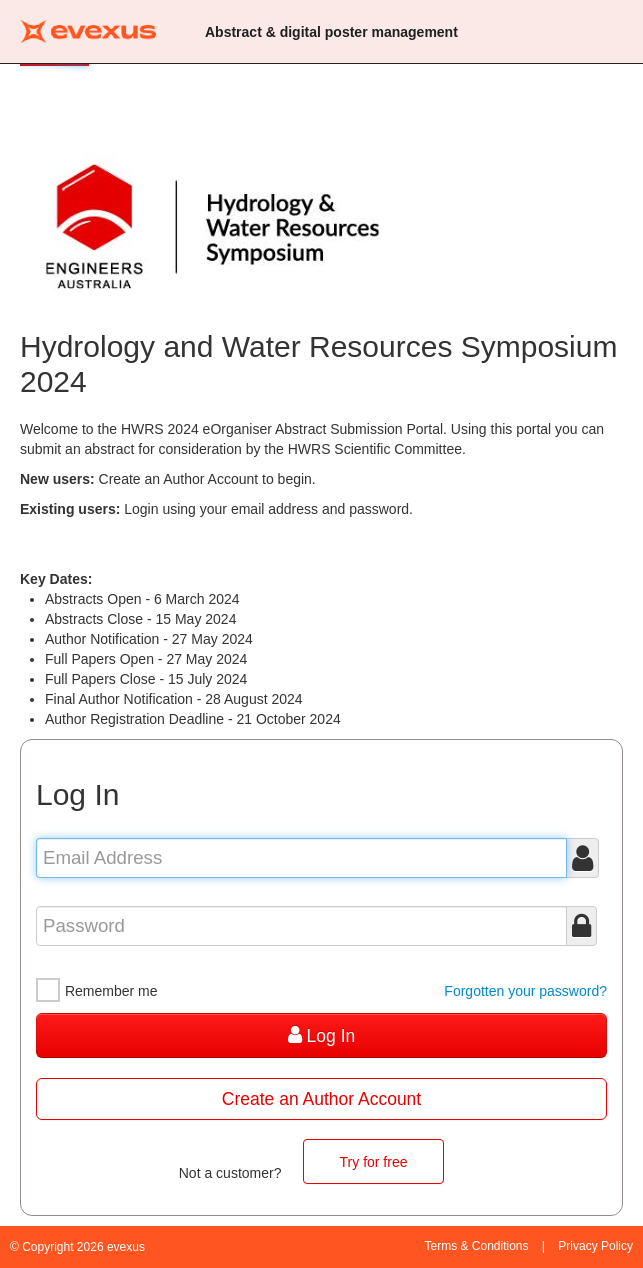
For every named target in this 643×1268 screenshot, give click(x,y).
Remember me (96, 991)
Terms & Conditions (476, 1246)
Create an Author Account (321, 1099)
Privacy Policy (595, 1246)
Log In (322, 1035)
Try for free (374, 1162)
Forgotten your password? (525, 991)
